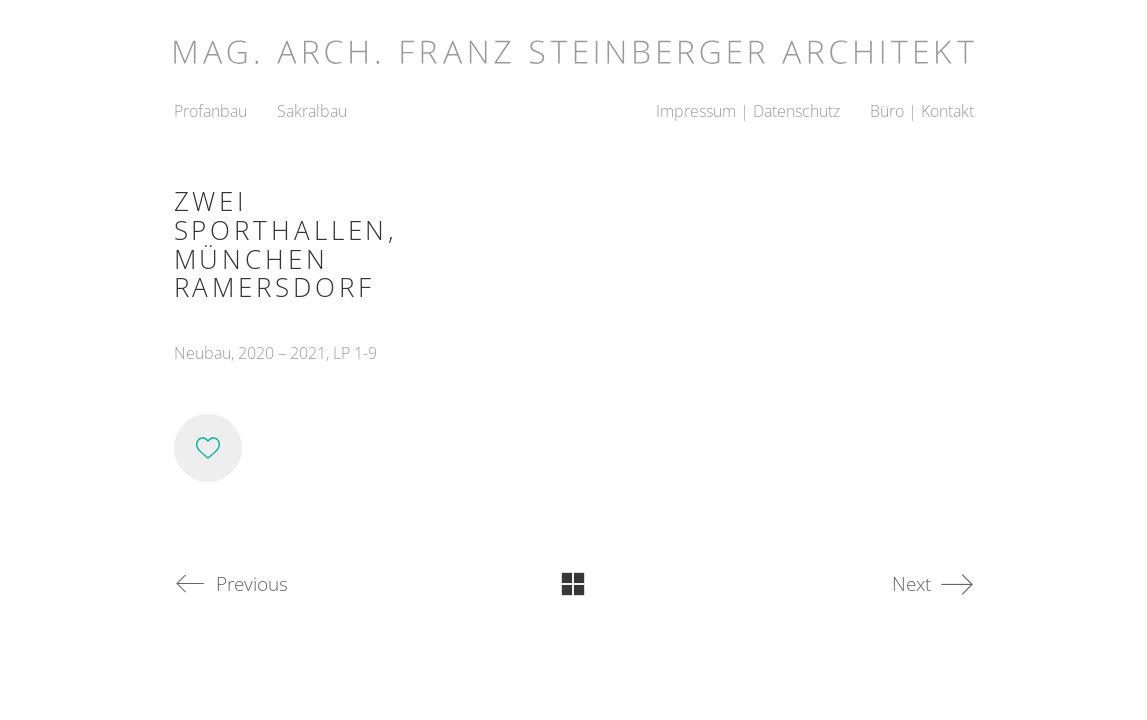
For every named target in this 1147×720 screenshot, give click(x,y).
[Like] (208, 448)
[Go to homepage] (574, 45)
